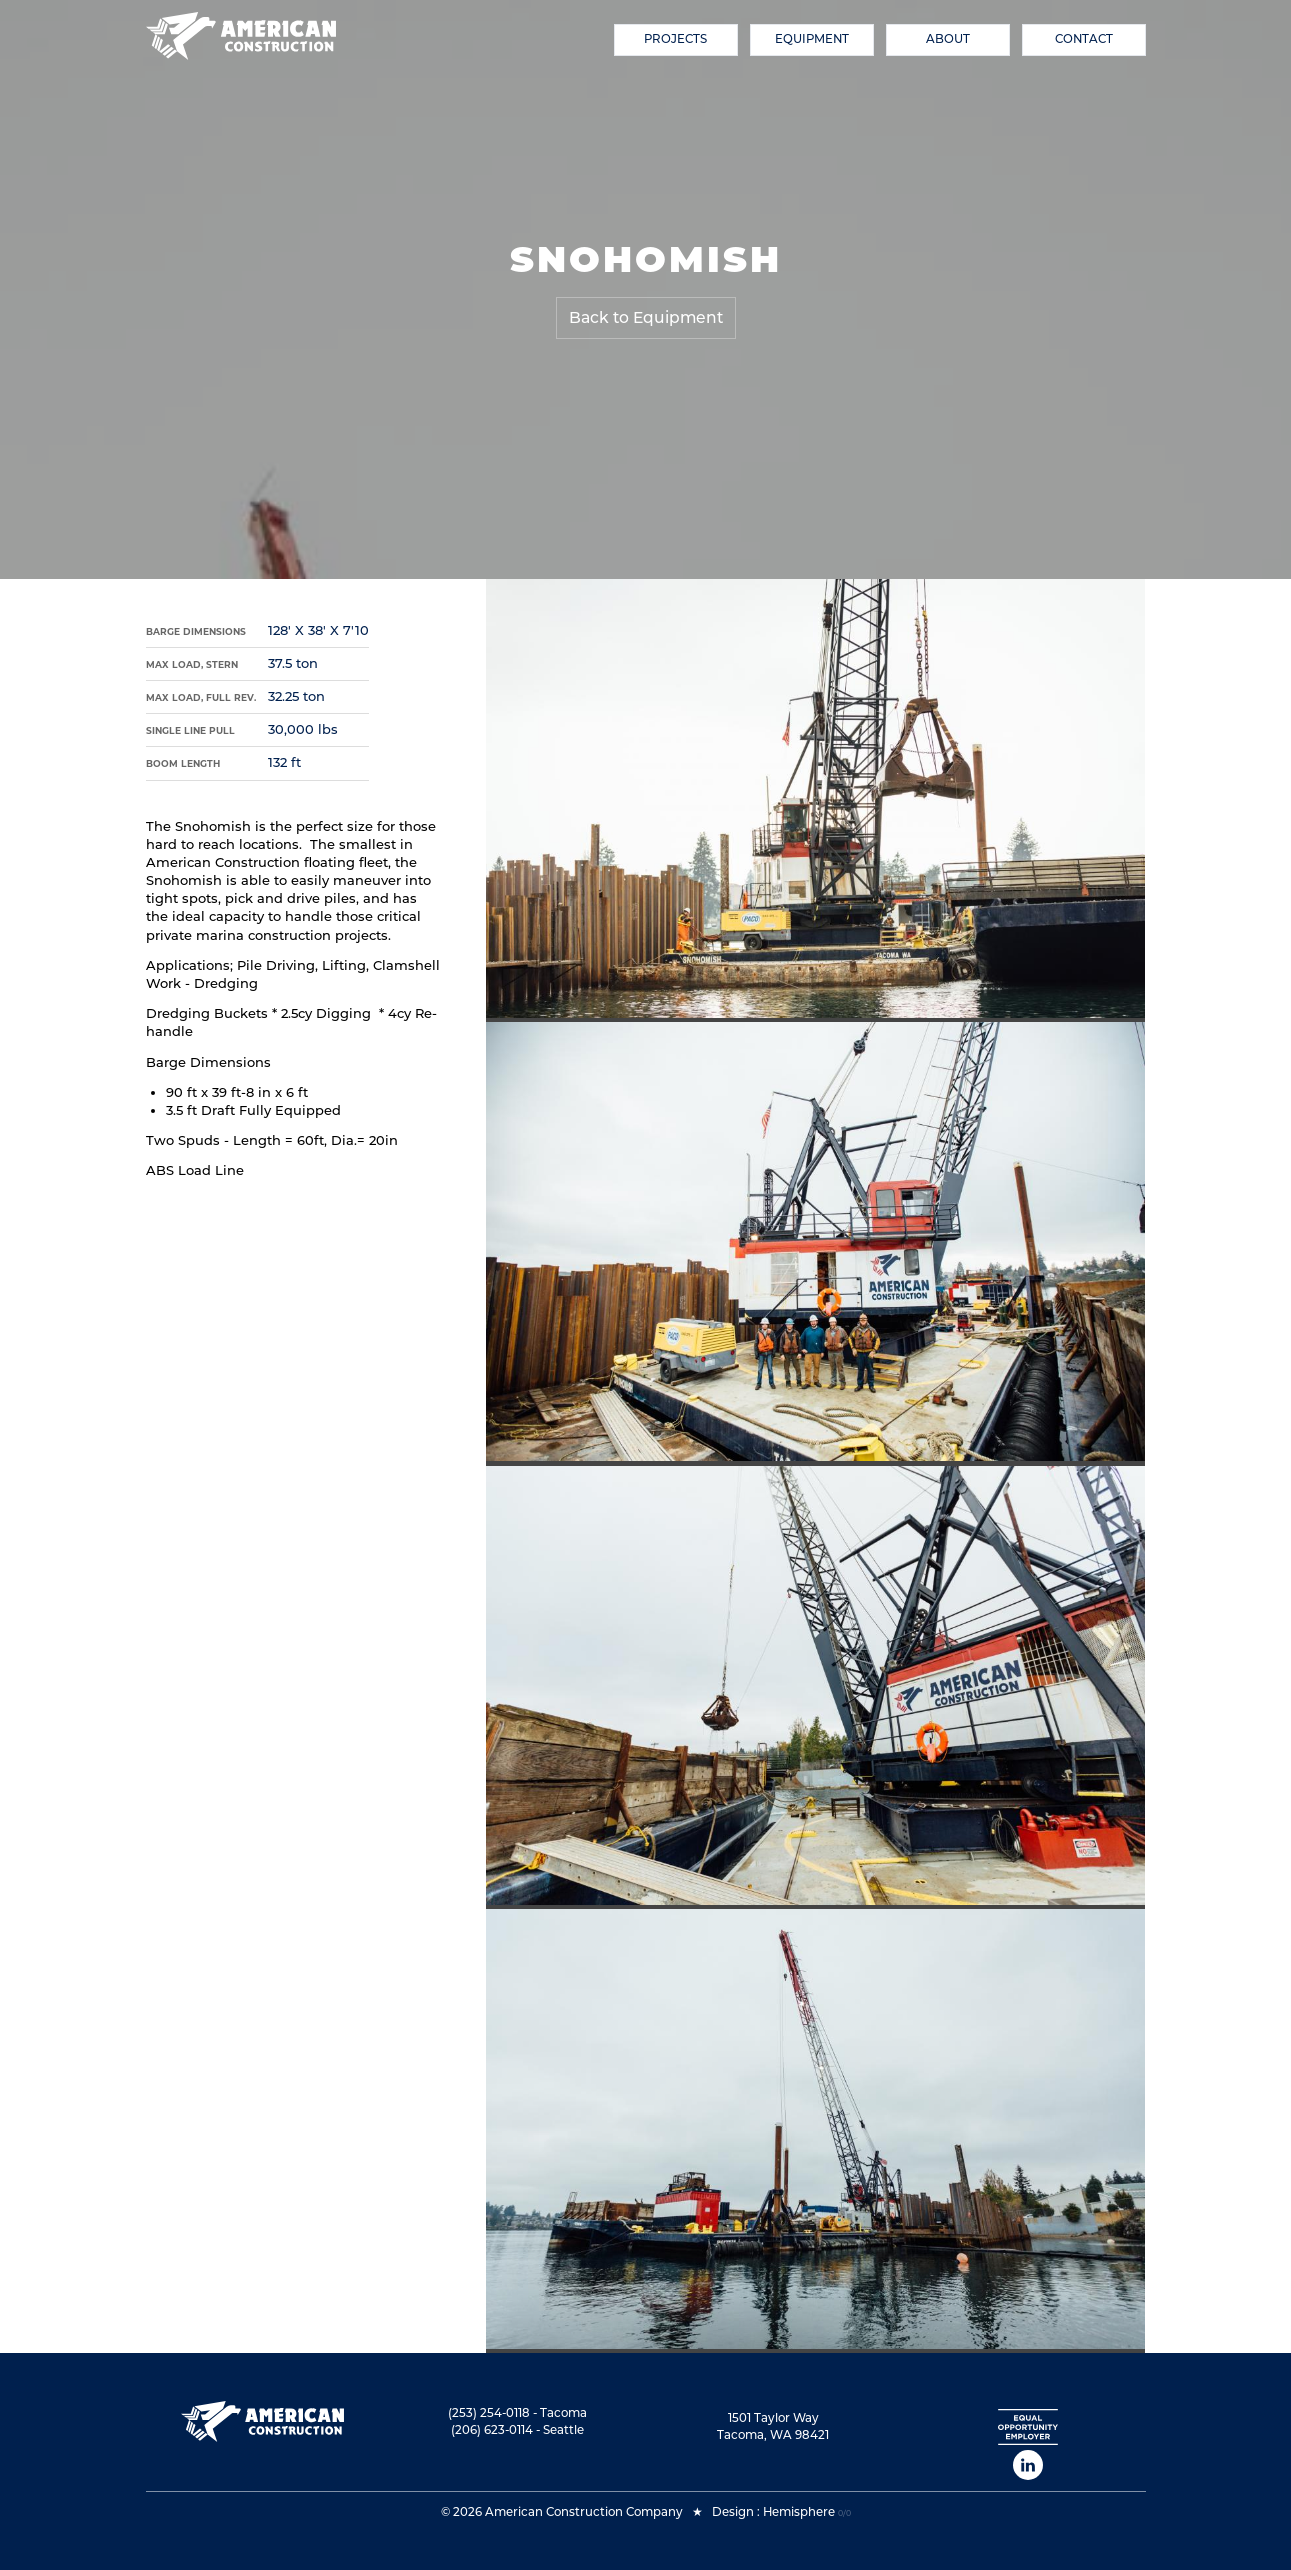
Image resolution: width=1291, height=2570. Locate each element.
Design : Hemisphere (773, 2512)
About (948, 39)
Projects (675, 39)
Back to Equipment (646, 317)
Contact (1084, 39)
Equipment (812, 39)
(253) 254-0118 (489, 2413)
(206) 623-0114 (492, 2430)
